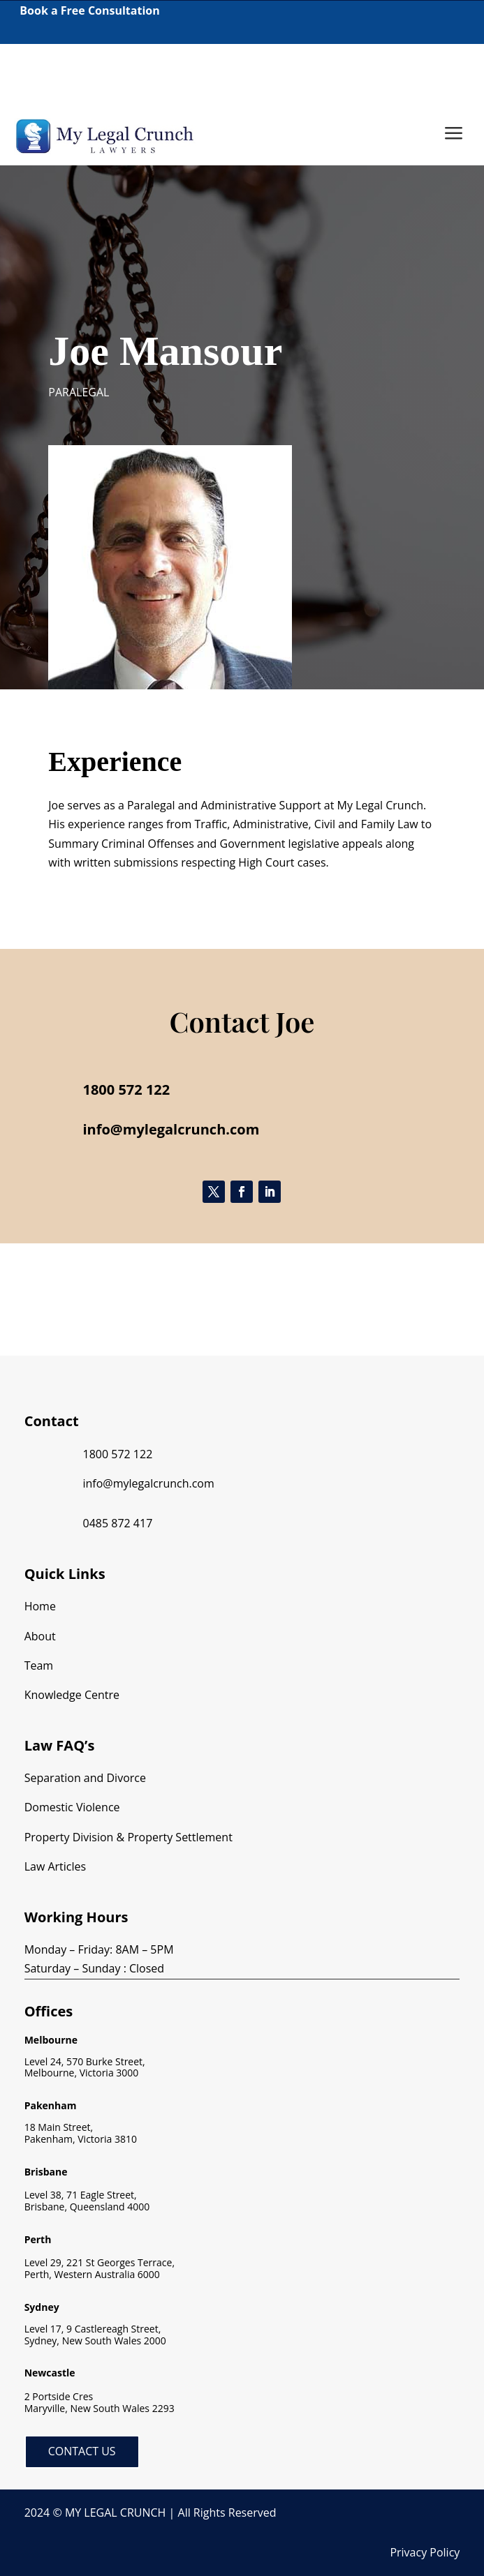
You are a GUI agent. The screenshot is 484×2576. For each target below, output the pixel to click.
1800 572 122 (39, 69)
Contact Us (82, 2451)
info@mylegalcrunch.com (148, 1483)
